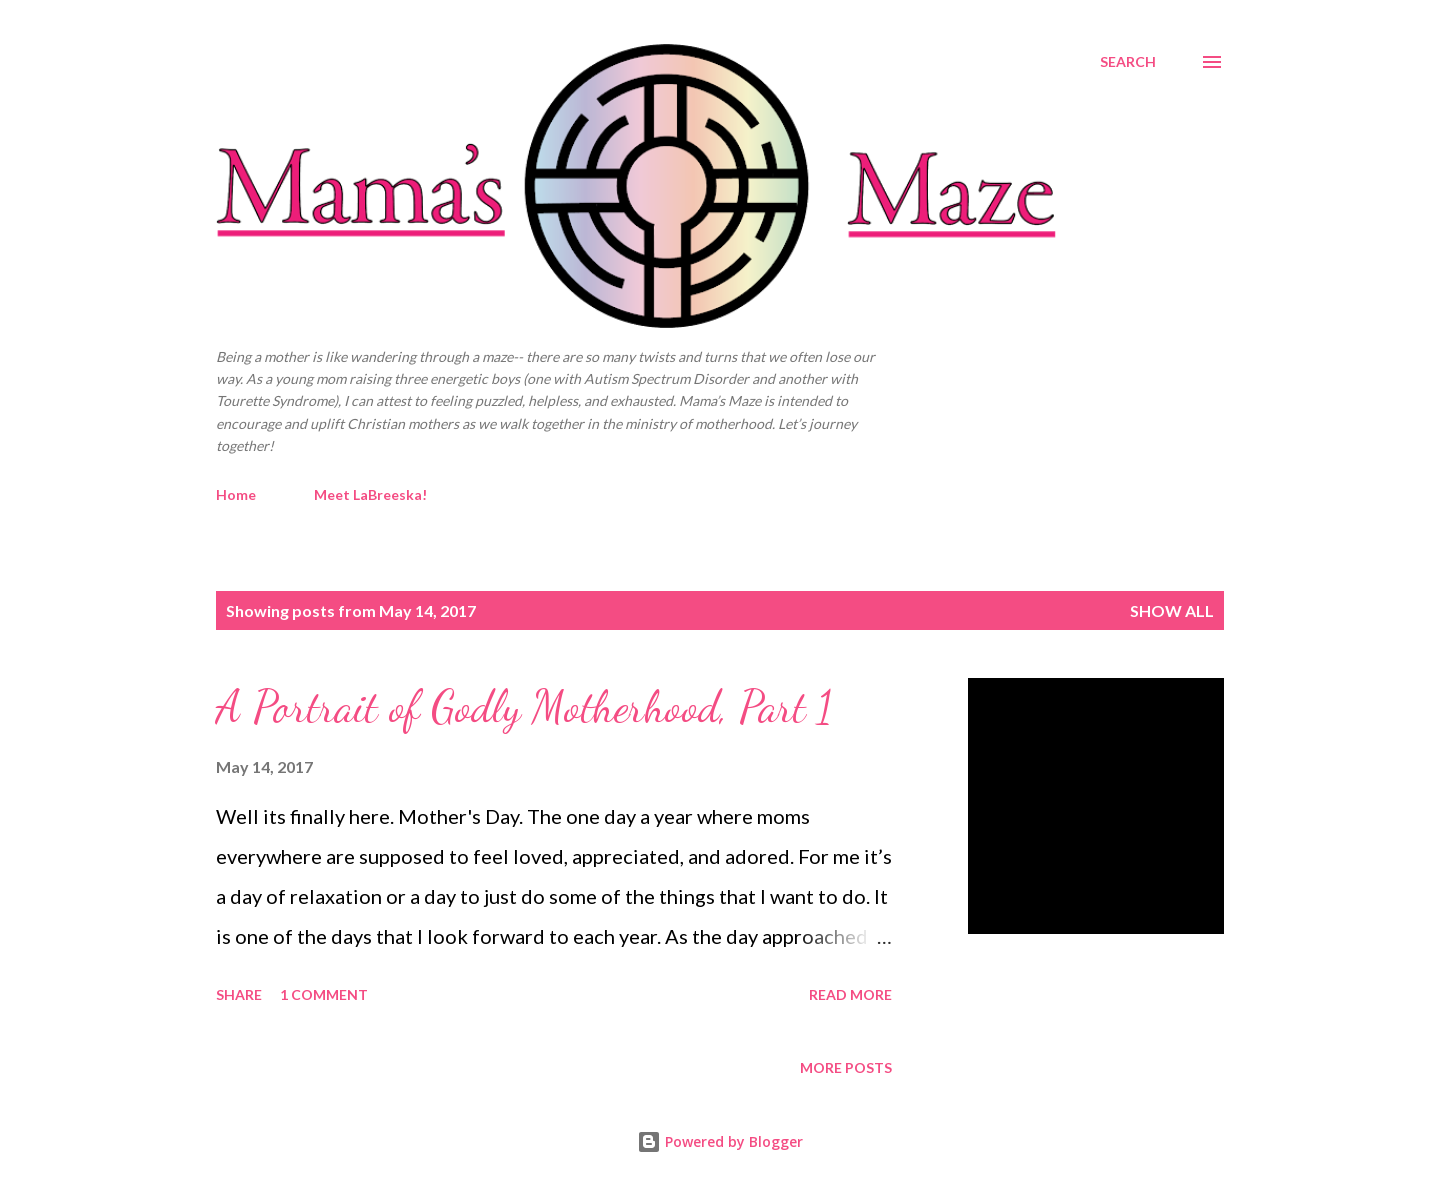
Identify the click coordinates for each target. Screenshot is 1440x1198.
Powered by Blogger (720, 1141)
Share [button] (239, 994)
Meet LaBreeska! (370, 494)
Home (236, 494)
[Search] (1128, 62)
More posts (846, 1067)
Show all (1172, 610)
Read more (850, 994)
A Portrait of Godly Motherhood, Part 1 (524, 707)
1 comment (324, 994)
